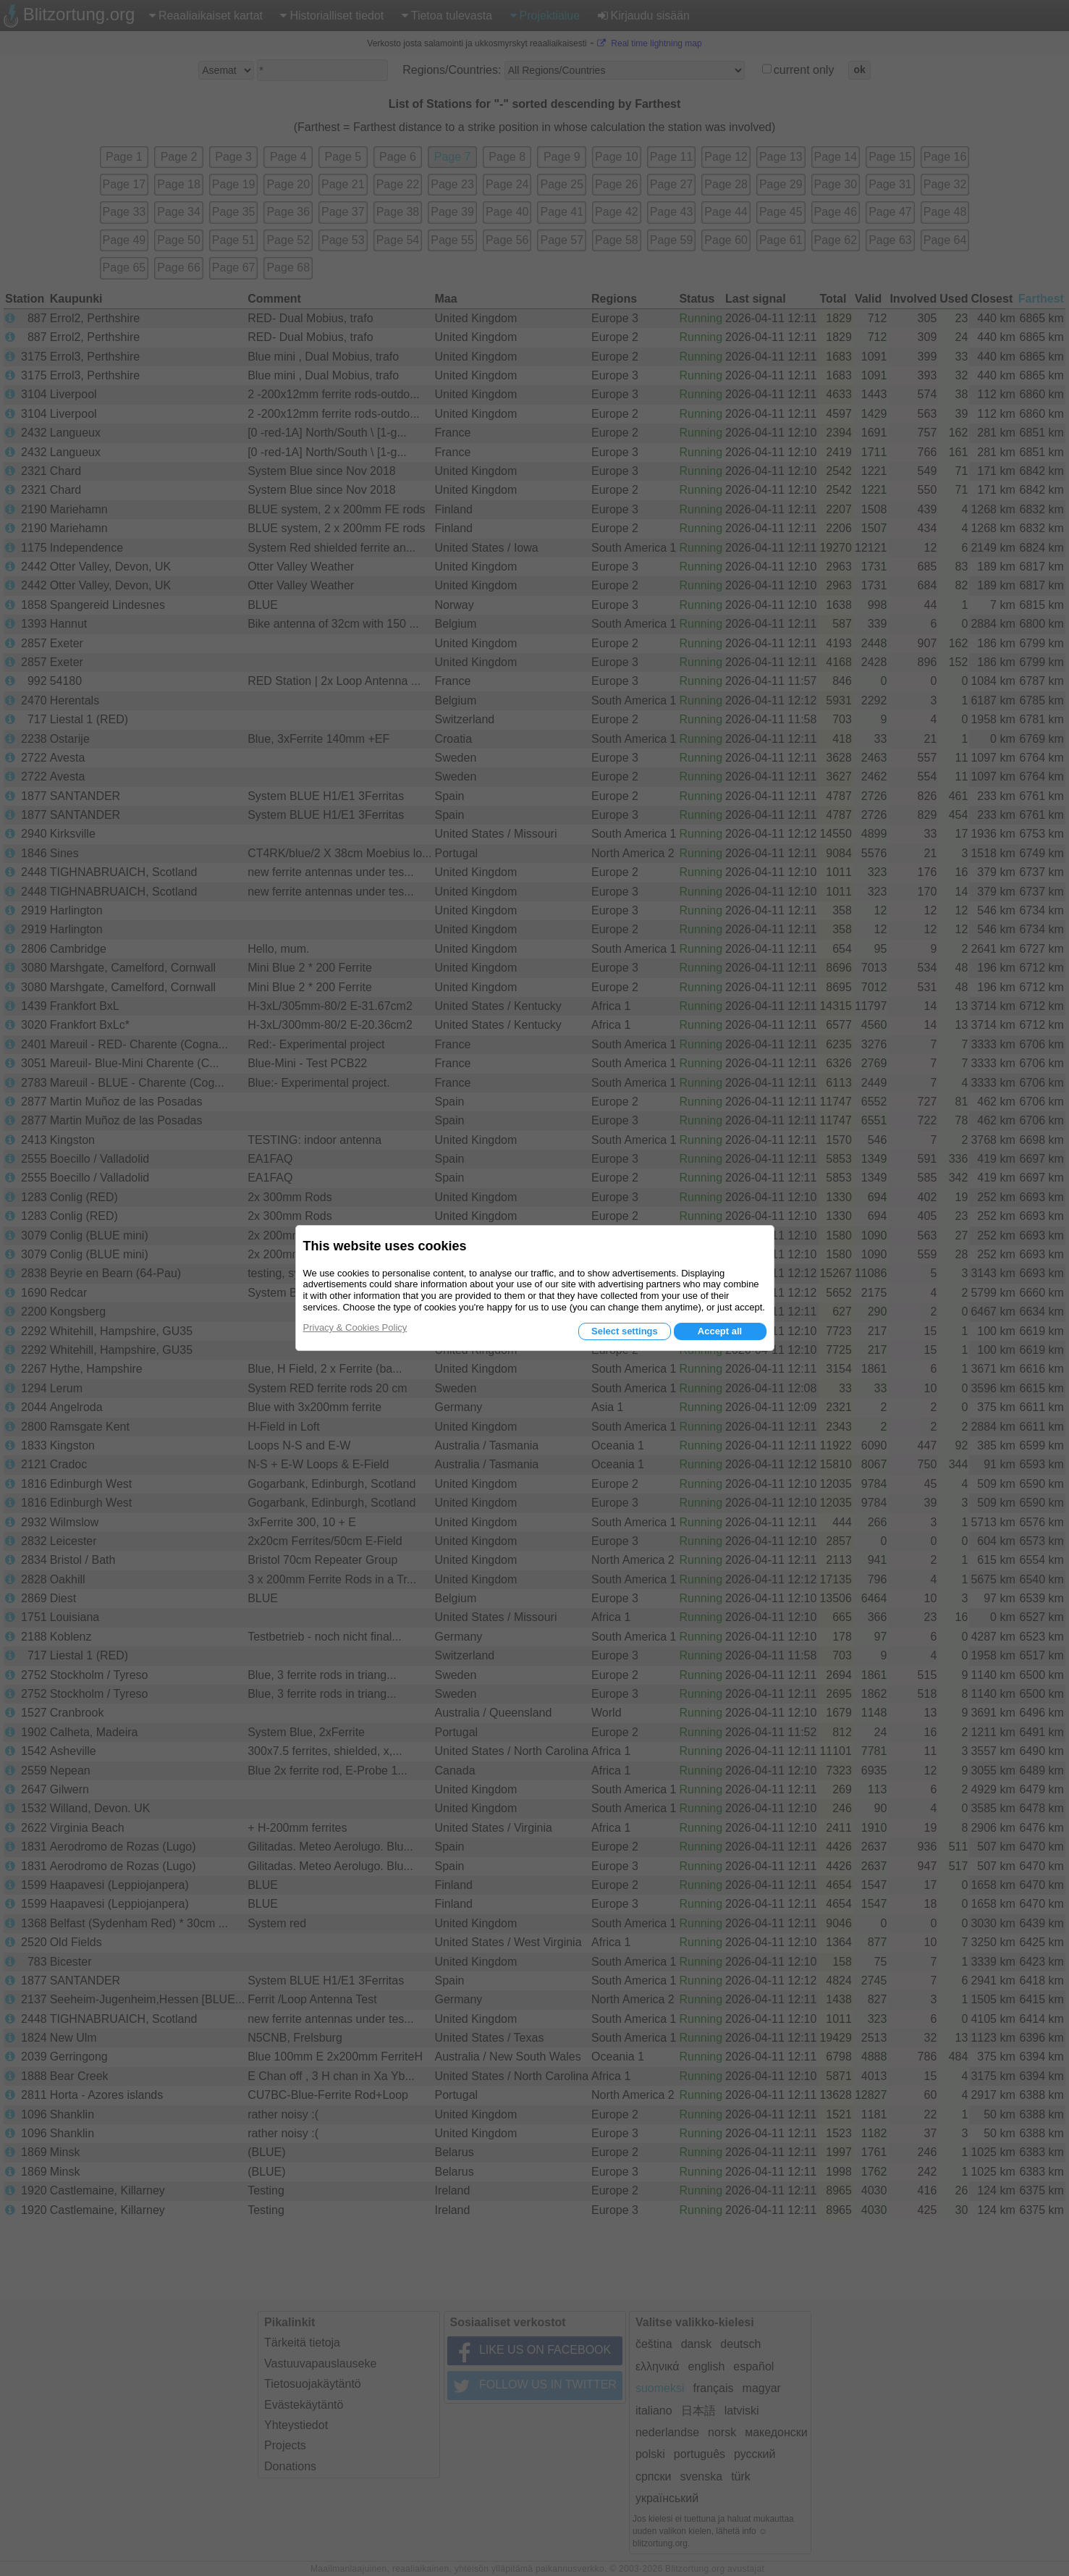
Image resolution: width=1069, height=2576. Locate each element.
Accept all (720, 1331)
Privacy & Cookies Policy (355, 1327)
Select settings (624, 1331)
